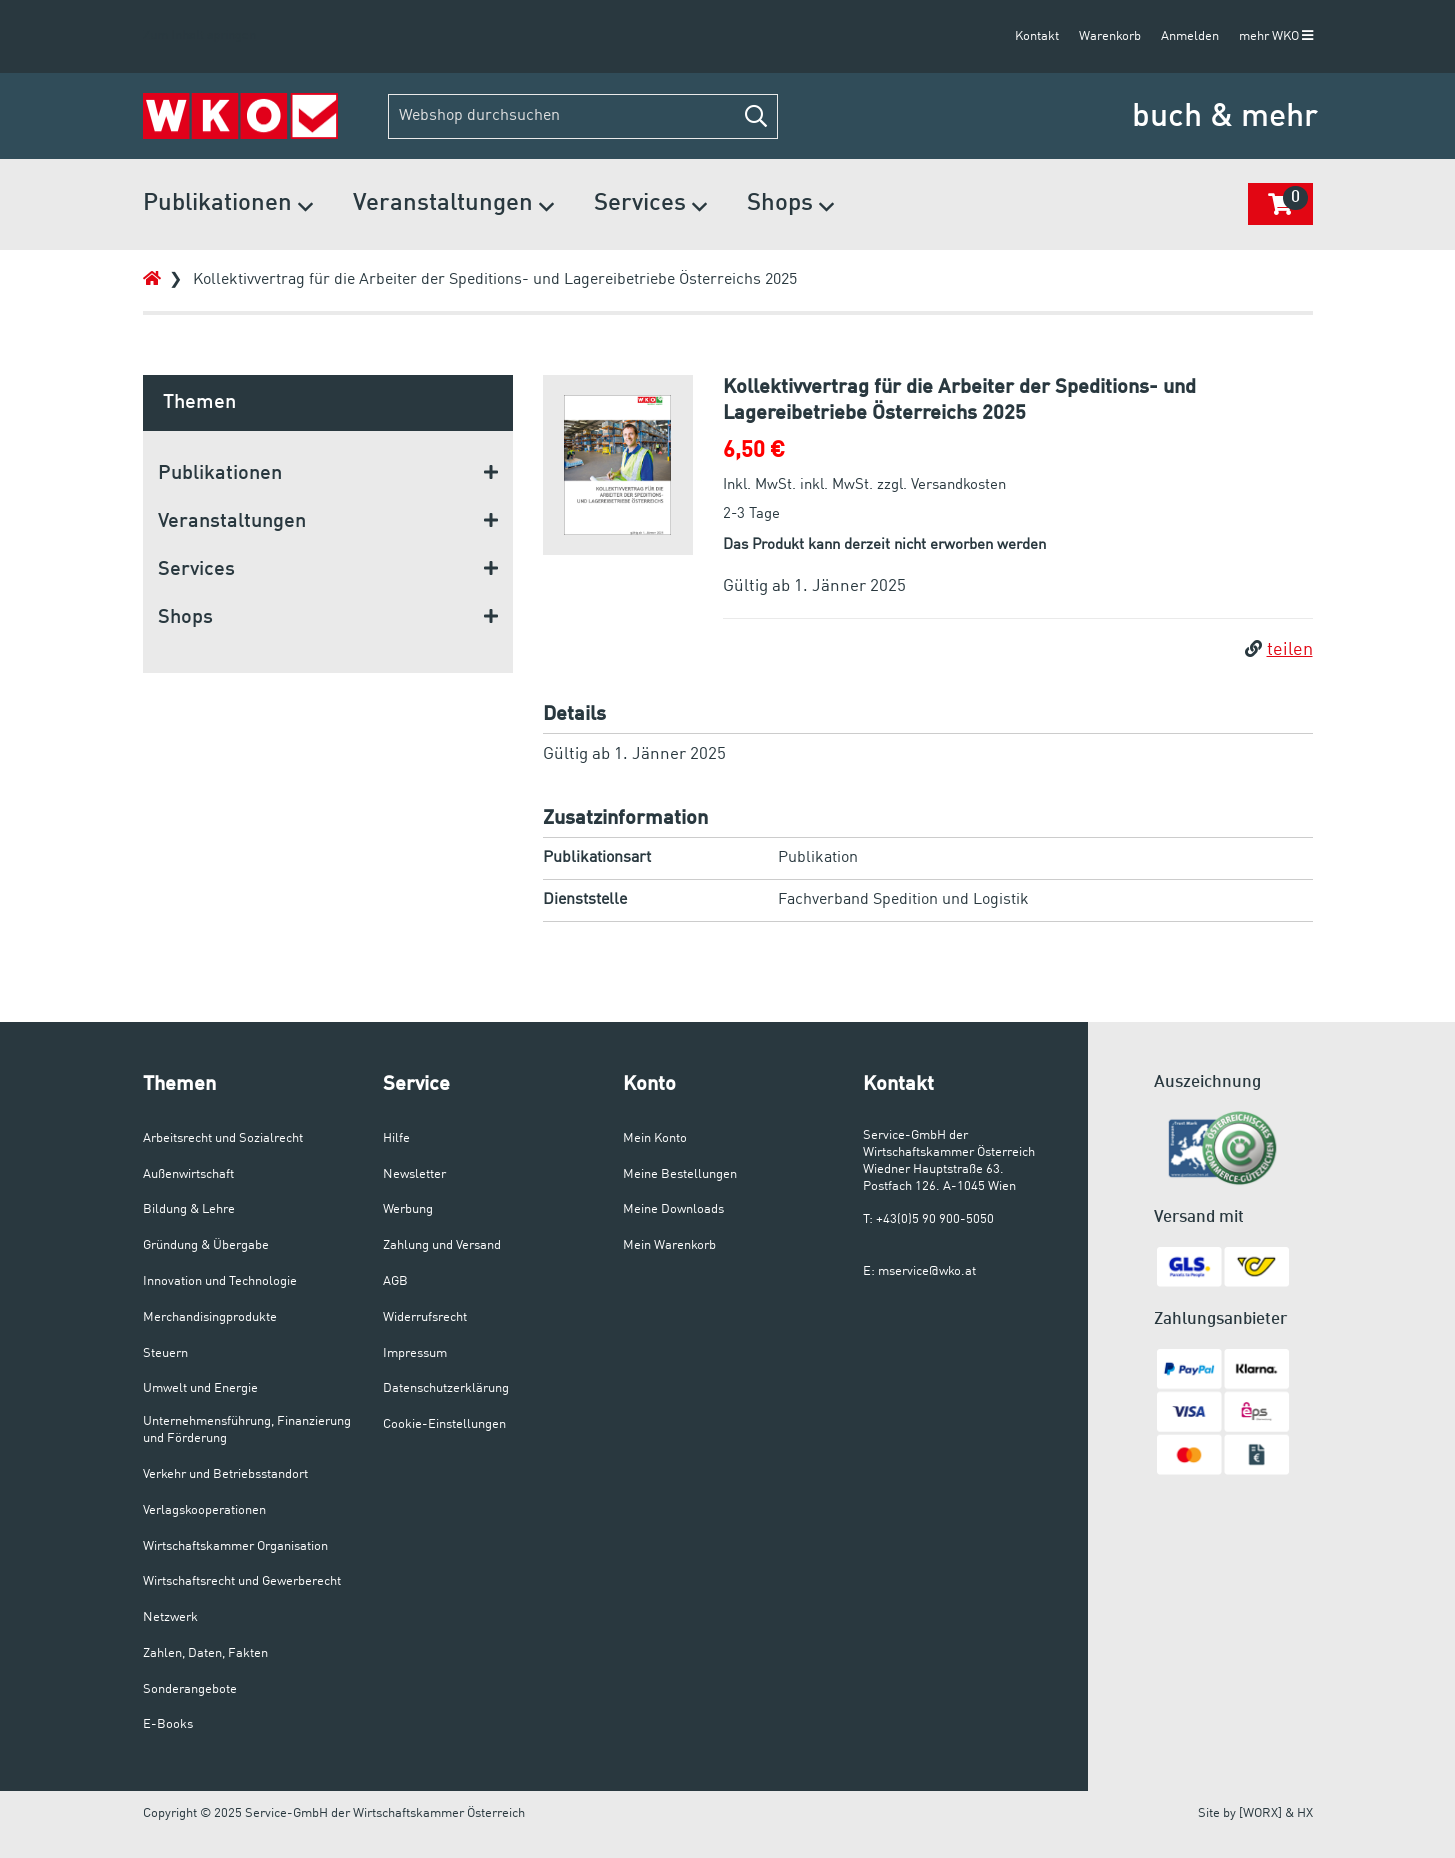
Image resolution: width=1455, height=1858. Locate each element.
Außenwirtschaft (188, 1174)
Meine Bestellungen (680, 1174)
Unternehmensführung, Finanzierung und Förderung (247, 1430)
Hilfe (396, 1138)
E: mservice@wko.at (919, 1271)
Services (650, 205)
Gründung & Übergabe (206, 1245)
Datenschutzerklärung (446, 1388)
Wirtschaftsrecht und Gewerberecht (242, 1581)
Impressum (415, 1353)
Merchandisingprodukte (210, 1317)
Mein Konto (655, 1138)
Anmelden (1190, 36)
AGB (395, 1281)
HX (1305, 1813)
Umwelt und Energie (200, 1388)
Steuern (165, 1353)
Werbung (408, 1209)
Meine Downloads (673, 1209)
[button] (756, 116)
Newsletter (414, 1174)
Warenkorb (1110, 36)
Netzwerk (170, 1617)
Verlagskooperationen (204, 1510)
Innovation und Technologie (220, 1281)
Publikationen (228, 205)
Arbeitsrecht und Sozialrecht (223, 1138)
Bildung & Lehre (189, 1209)
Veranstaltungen (453, 205)
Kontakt (1037, 36)
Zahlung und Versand (442, 1245)
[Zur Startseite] (240, 116)
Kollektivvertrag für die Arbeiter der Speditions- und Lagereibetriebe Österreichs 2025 (495, 280)
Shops (790, 205)
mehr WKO (1276, 36)
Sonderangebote (190, 1689)
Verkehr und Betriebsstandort (225, 1474)
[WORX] (1260, 1813)
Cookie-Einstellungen (444, 1424)
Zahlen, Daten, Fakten (205, 1653)
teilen (1279, 649)
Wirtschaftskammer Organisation (235, 1546)
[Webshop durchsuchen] (583, 116)
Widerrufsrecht (425, 1317)
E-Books (168, 1724)
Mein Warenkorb (669, 1245)
